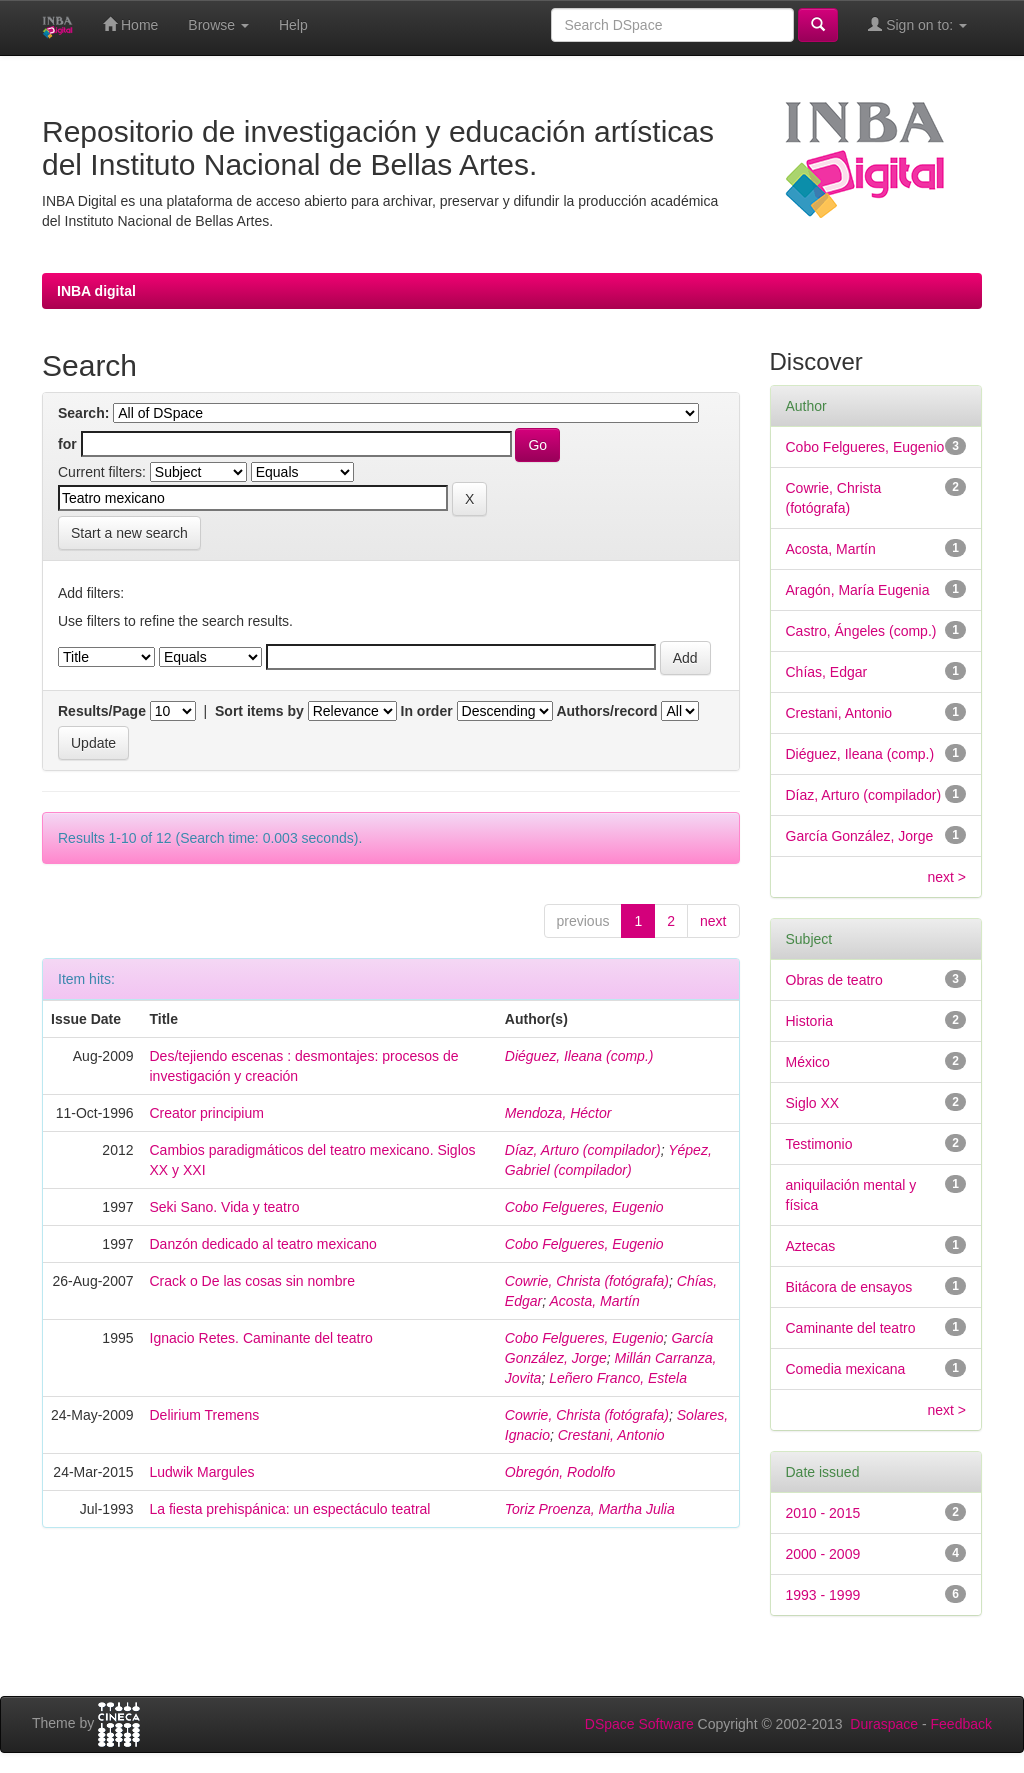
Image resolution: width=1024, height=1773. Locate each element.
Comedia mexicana (846, 1369)
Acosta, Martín (594, 1301)
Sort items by (259, 711)
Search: (83, 413)
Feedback (961, 1724)
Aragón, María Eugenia (858, 590)
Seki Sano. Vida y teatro (225, 1207)
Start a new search (129, 533)
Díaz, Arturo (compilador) (583, 1150)
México (808, 1062)
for (67, 444)
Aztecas (811, 1246)
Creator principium (207, 1113)
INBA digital (96, 291)
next (713, 921)
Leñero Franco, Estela (618, 1378)
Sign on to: (917, 24)
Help (293, 25)
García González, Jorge (860, 836)
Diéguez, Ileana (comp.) (579, 1056)
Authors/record (606, 711)
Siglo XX (813, 1103)
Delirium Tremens (205, 1415)
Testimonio (819, 1144)
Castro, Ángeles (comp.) (861, 631)
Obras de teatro (834, 980)
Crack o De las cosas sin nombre (252, 1281)
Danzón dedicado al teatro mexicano (263, 1244)
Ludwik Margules (202, 1472)
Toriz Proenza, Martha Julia (590, 1509)
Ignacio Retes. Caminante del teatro (261, 1338)
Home (130, 24)
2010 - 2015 (823, 1513)
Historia (809, 1021)
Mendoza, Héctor (558, 1113)
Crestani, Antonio (611, 1435)
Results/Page (102, 711)
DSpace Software (639, 1724)
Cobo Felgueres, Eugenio (584, 1207)
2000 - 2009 (823, 1554)
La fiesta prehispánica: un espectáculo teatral (290, 1509)
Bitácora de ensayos (849, 1287)
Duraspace (884, 1724)
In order (427, 711)
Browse (218, 25)
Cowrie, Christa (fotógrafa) (587, 1281)
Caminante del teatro (851, 1328)
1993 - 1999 (823, 1595)
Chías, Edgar (827, 672)
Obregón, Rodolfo (560, 1472)
